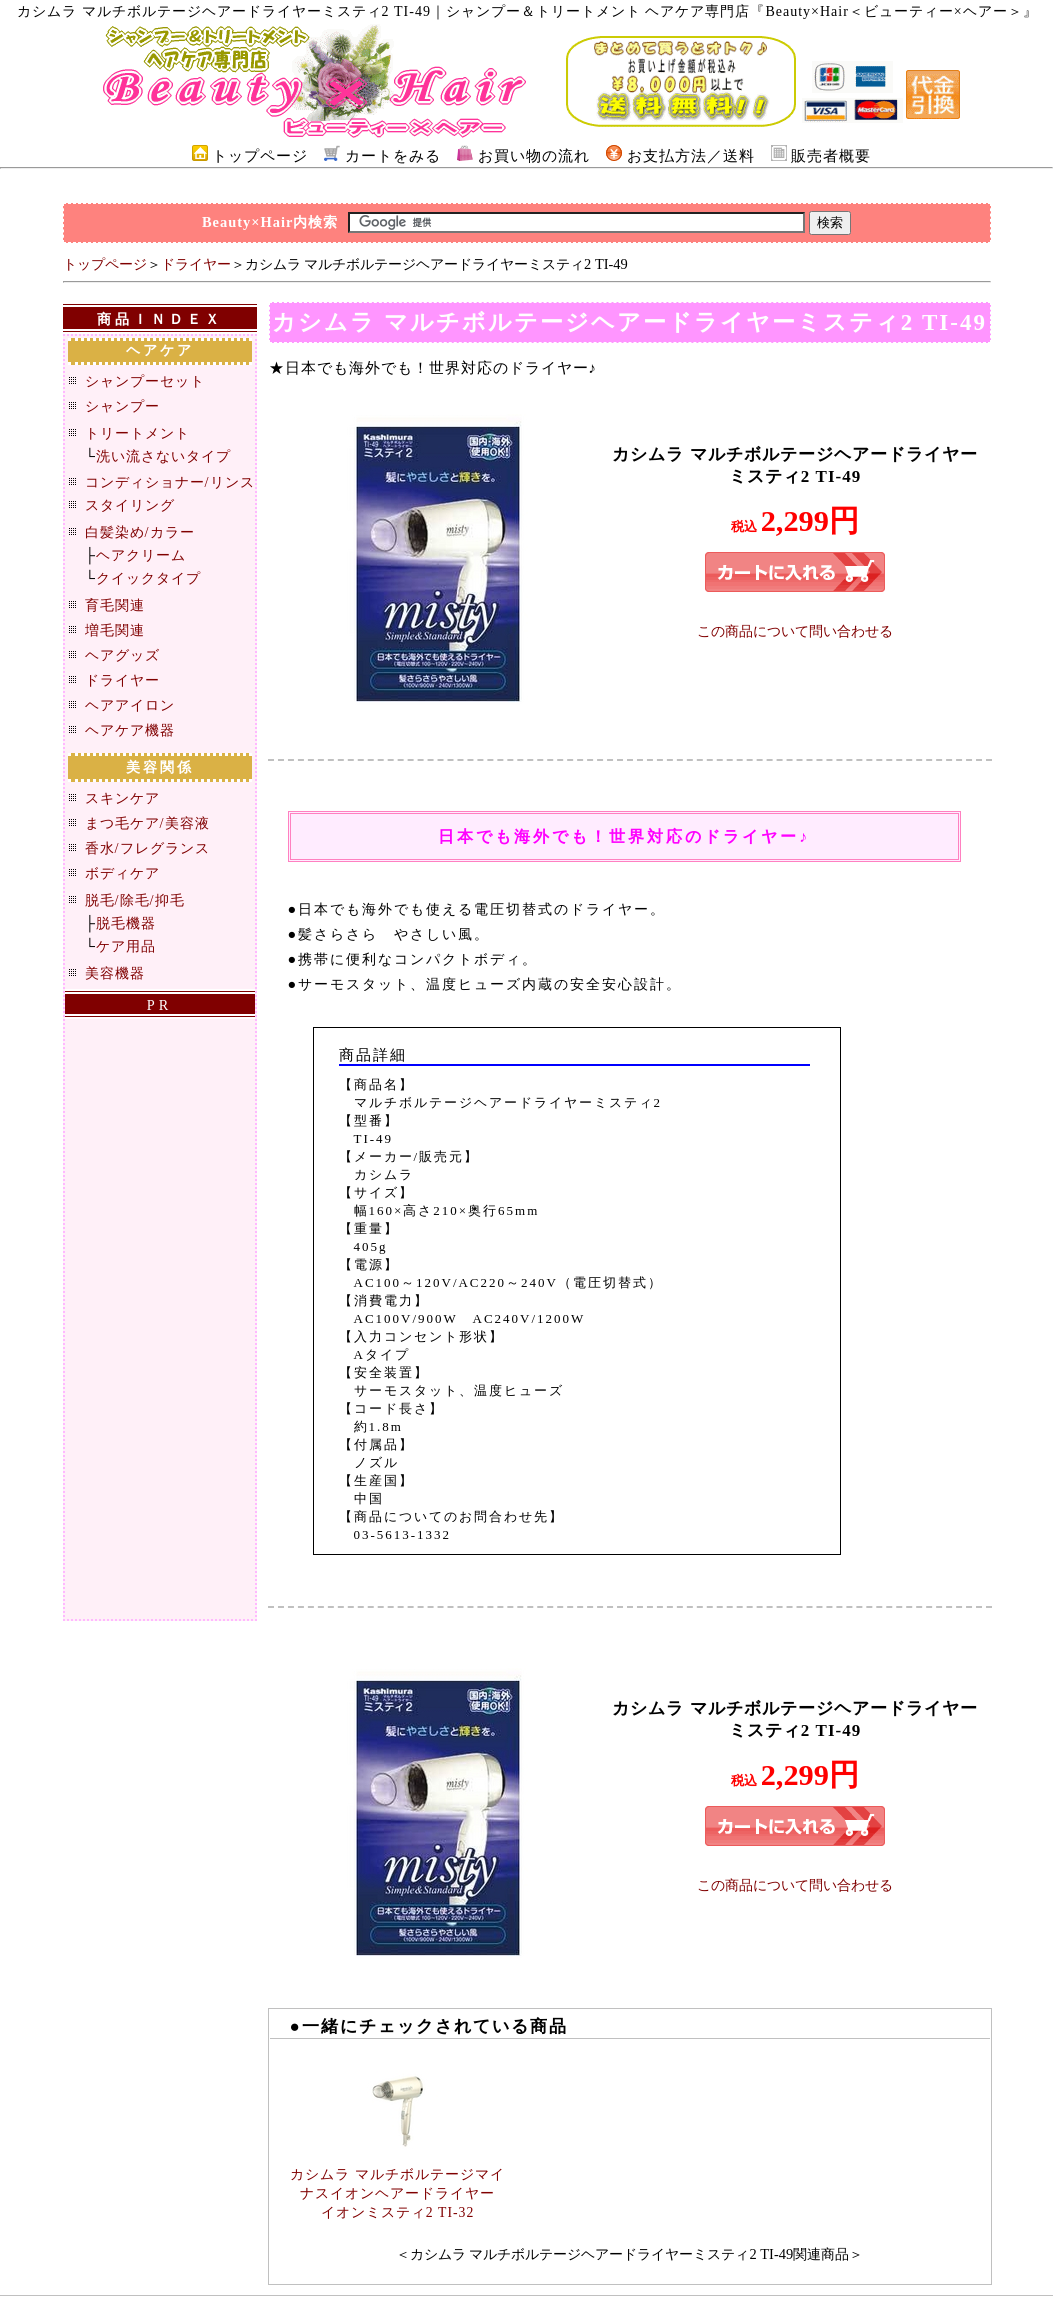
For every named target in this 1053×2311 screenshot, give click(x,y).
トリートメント (137, 433)
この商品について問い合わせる (795, 631)
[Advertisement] (527, 184)
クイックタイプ (148, 578)
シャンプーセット (145, 381)
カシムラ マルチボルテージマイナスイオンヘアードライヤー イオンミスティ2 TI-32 (397, 2193)
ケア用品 (126, 946)
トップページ (260, 155)
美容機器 (115, 973)
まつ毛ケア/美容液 (147, 823)
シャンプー (122, 406)
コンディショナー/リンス (170, 482)
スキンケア (122, 798)
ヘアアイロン (130, 705)
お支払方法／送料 (691, 155)
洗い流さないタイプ (163, 456)
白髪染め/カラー (140, 532)
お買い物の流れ (534, 155)
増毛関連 (115, 630)
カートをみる (393, 155)
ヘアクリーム (141, 555)
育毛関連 (115, 605)
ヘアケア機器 (130, 730)
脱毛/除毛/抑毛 (135, 900)
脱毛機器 (126, 923)
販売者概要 (831, 155)
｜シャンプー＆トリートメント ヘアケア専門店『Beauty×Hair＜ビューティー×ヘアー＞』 (734, 11)
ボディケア (122, 873)
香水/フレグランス (147, 848)
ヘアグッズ (122, 655)
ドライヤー (196, 264)
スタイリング (130, 505)
